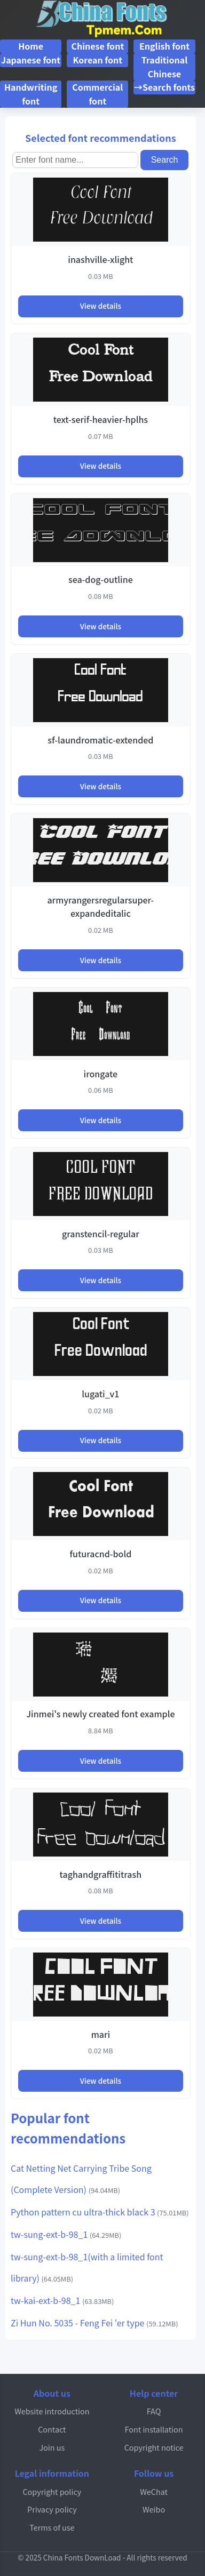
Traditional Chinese (164, 66)
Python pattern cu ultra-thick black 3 (100, 2211)
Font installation (154, 2429)
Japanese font (30, 59)
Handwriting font (30, 94)
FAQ (154, 2411)
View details (100, 305)
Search (164, 159)
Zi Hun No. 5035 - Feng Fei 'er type (94, 2322)
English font (164, 45)
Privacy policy (52, 2509)
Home (30, 45)
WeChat (154, 2491)
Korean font (97, 59)
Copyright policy (51, 2491)
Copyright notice (154, 2447)
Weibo (154, 2509)
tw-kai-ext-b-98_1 (62, 2300)
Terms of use (51, 2527)
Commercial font (97, 94)
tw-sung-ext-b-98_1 (66, 2234)
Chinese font (97, 45)
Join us (52, 2447)
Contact (52, 2429)
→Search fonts (164, 87)
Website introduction (51, 2411)
